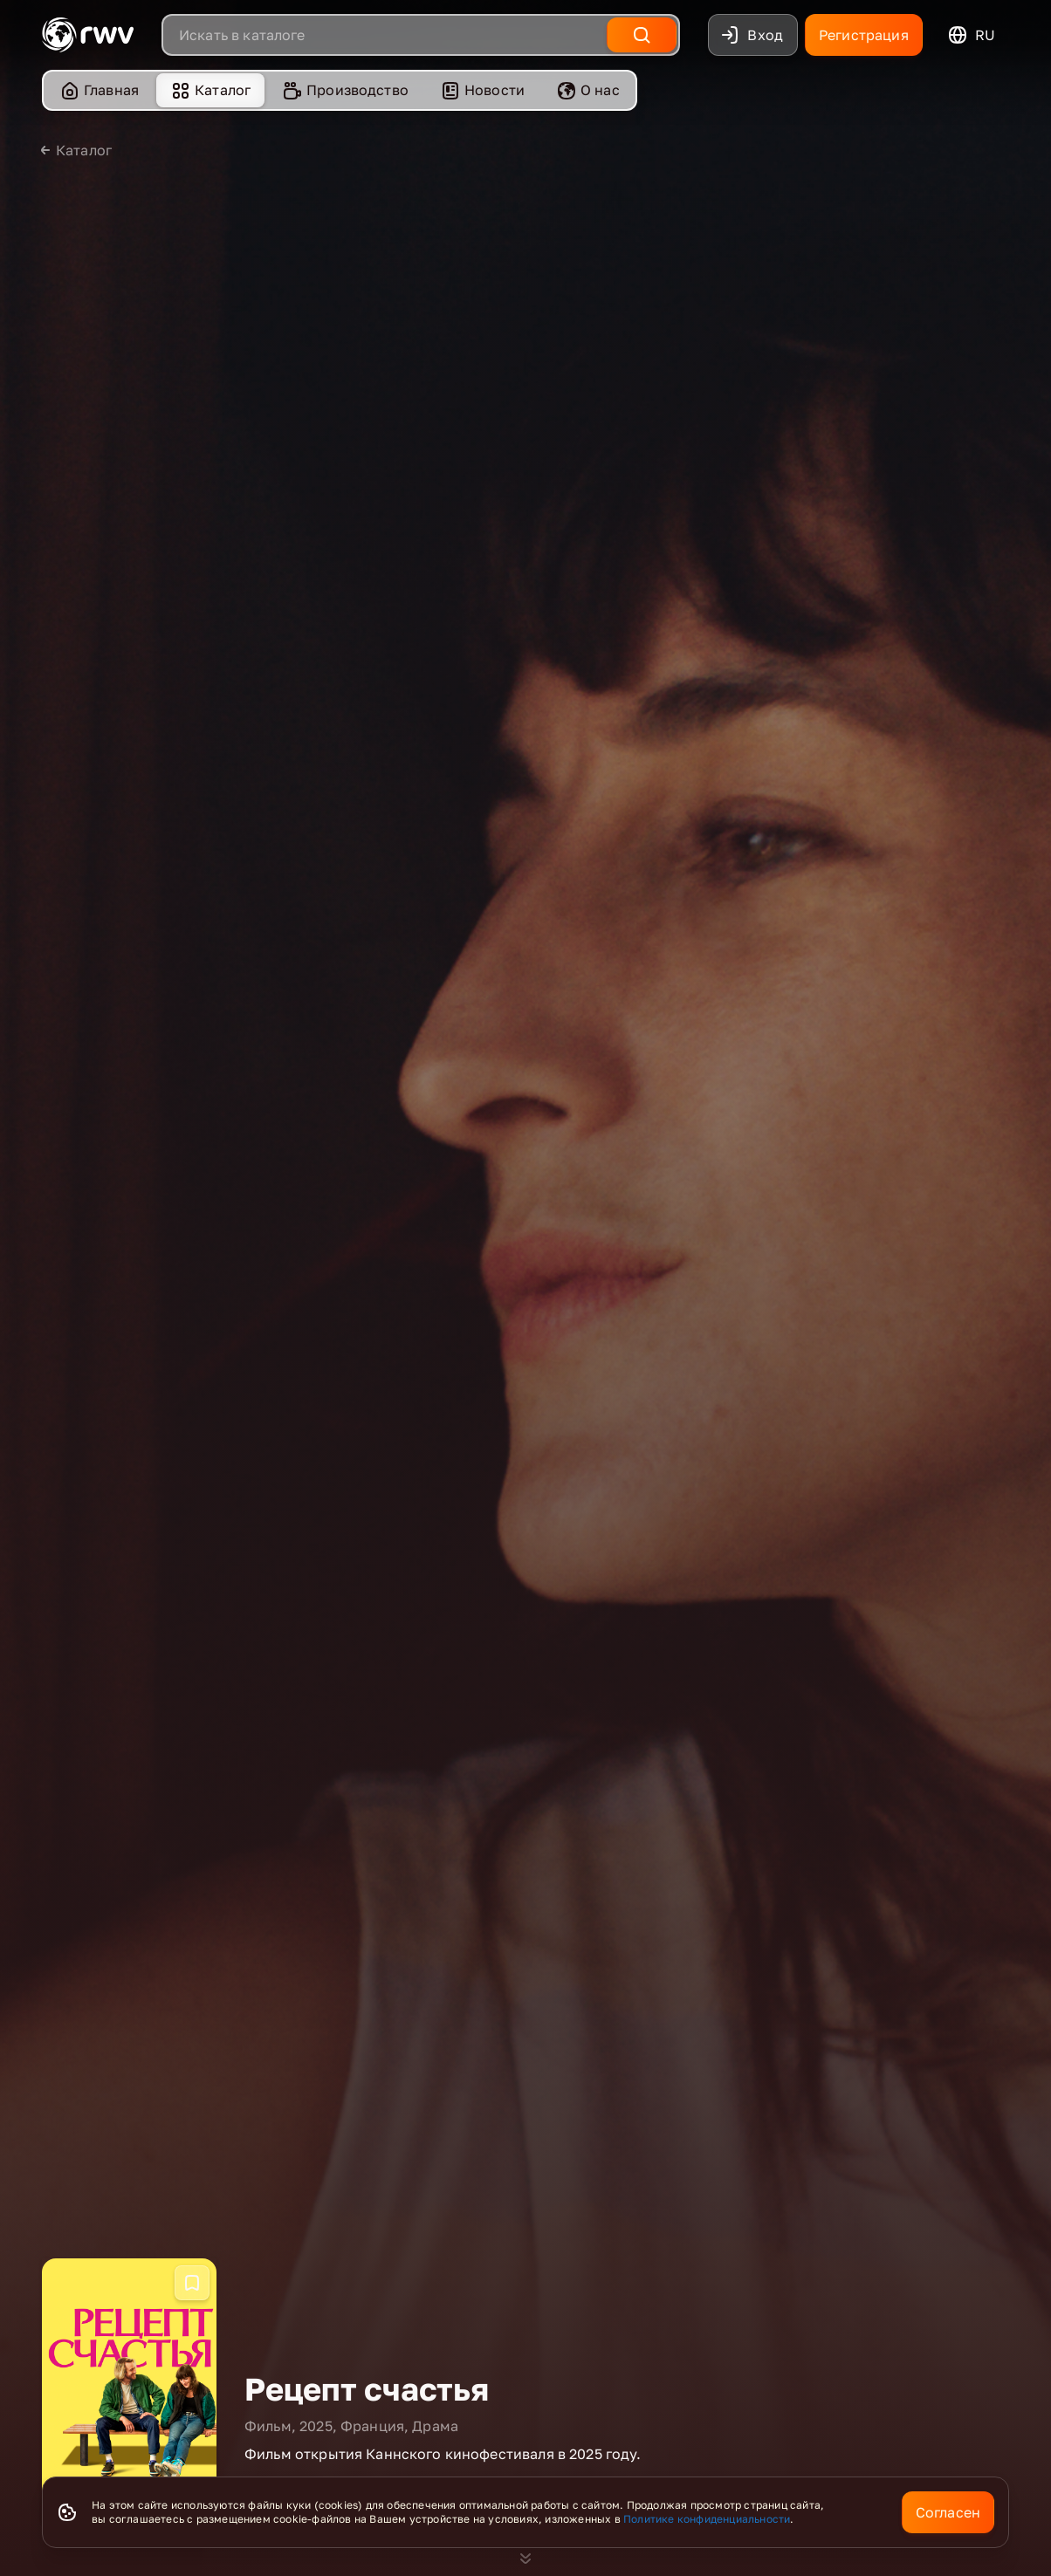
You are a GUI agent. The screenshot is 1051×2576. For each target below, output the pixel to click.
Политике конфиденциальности (706, 2518)
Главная (99, 90)
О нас (588, 90)
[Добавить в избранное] (192, 2282)
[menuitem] (99, 90)
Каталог (210, 90)
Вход (751, 34)
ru (971, 34)
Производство (345, 90)
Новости (482, 90)
